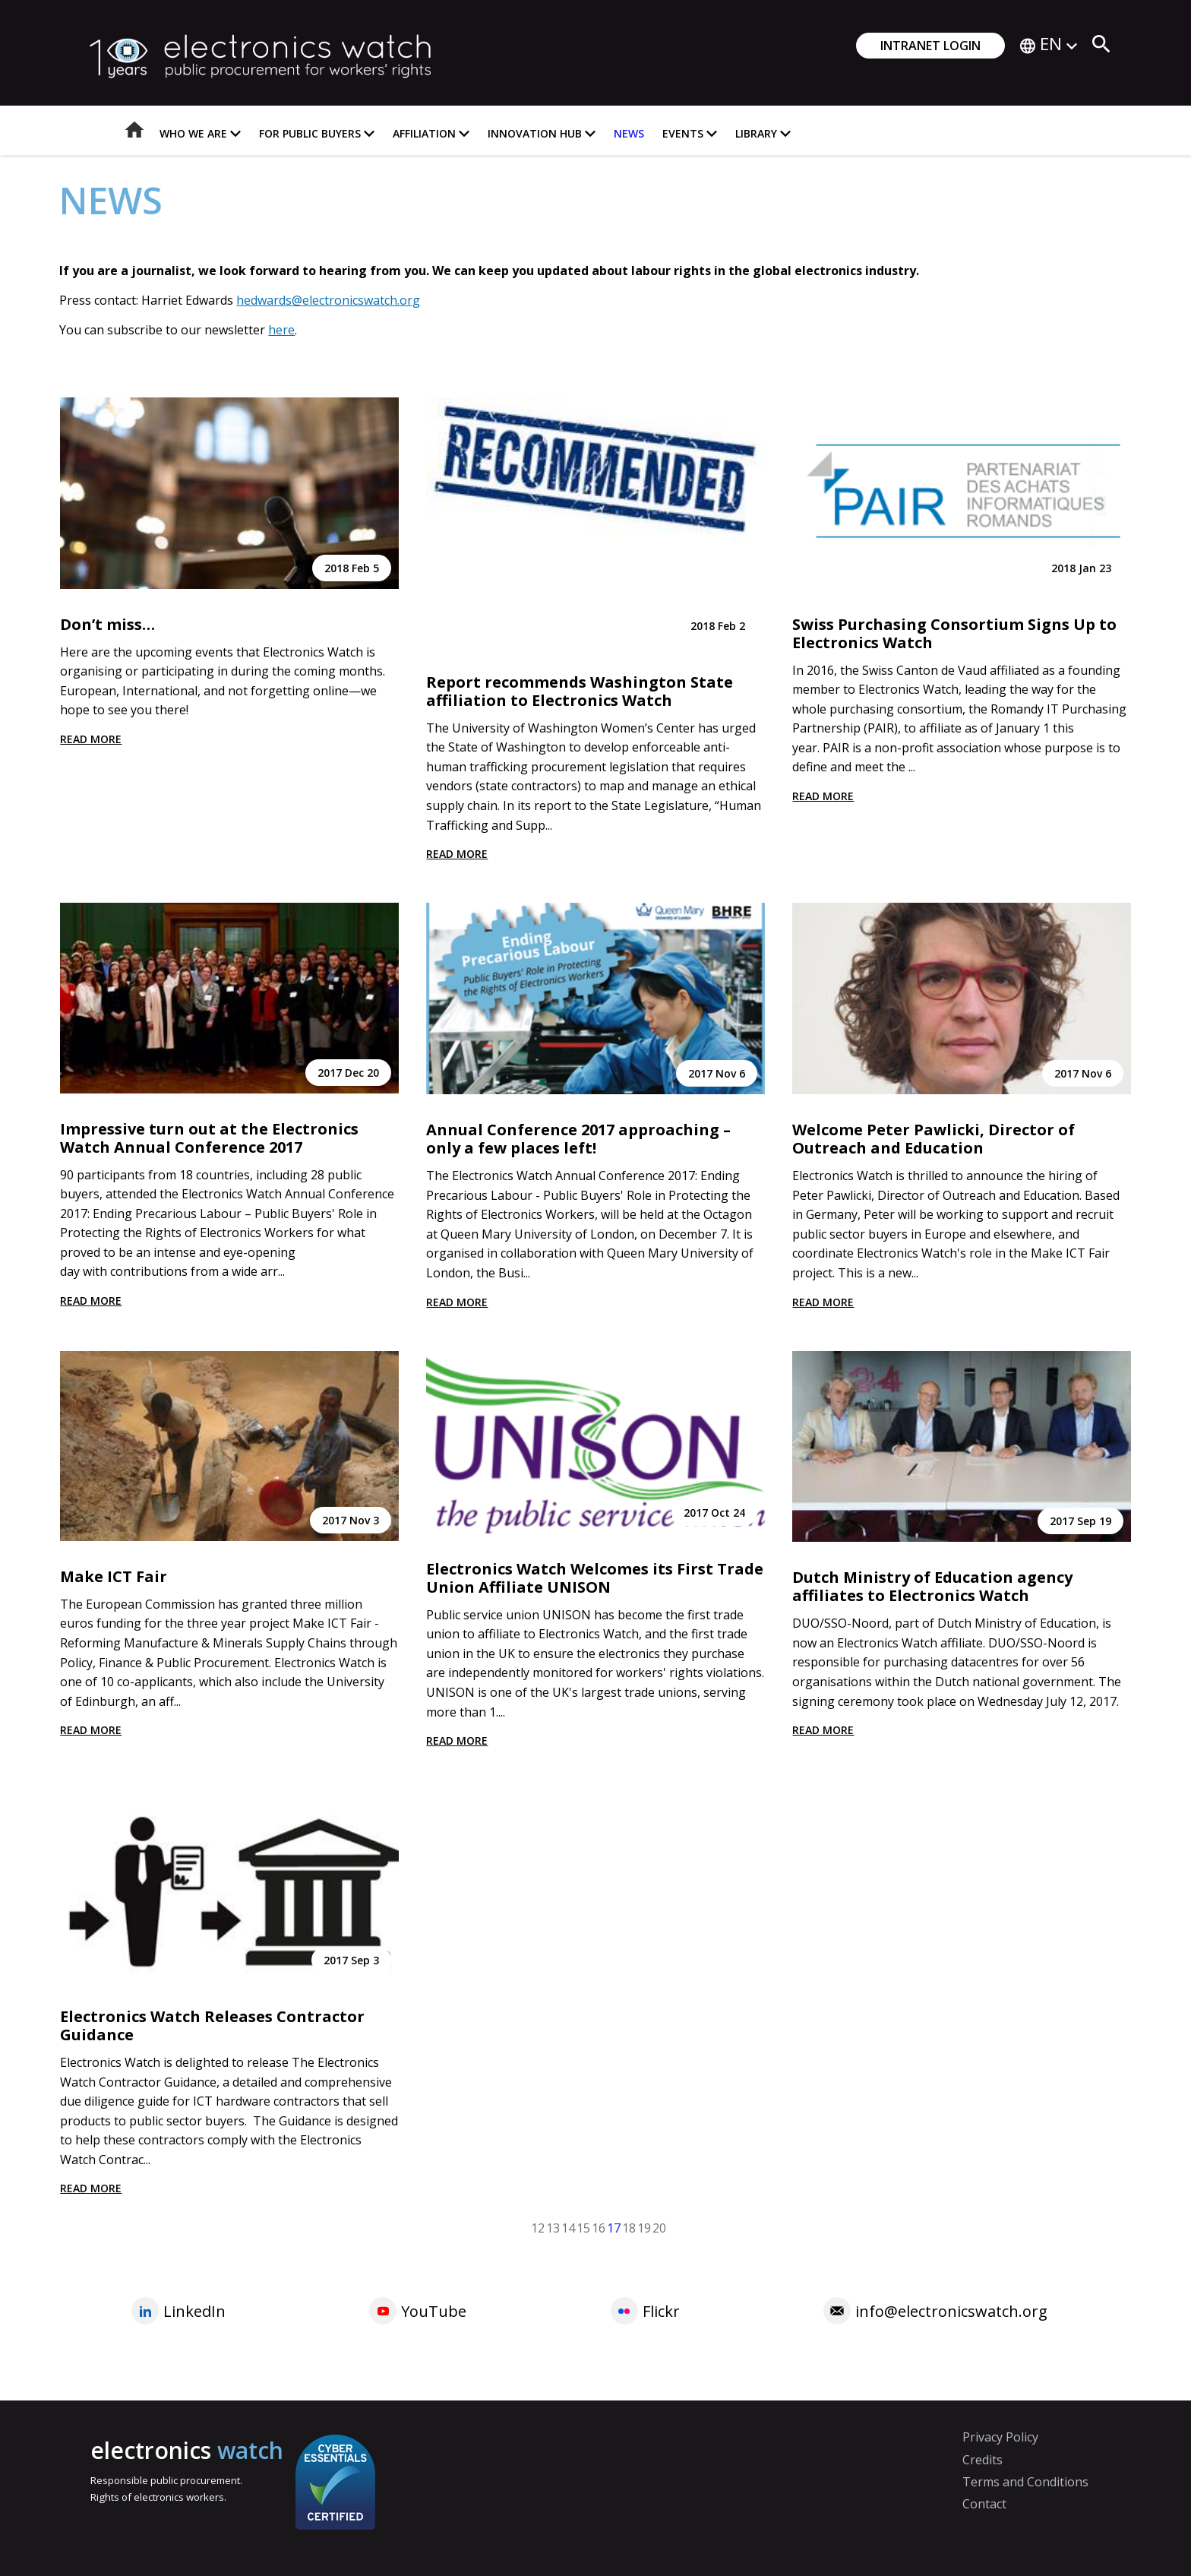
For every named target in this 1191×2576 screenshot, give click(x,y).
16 (598, 2227)
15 (583, 2227)
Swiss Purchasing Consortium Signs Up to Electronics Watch (954, 633)
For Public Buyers (316, 133)
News (629, 133)
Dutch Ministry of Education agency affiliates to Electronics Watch (932, 1586)
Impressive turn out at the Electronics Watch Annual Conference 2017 (209, 1138)
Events (689, 133)
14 (568, 2227)
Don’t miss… (107, 624)
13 (553, 2227)
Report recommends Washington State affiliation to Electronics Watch (579, 691)
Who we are (200, 133)
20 (659, 2227)
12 (538, 2227)
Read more (91, 739)
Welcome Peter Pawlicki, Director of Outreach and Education (933, 1138)
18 (629, 2227)
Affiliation (431, 133)
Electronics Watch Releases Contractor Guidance (212, 2025)
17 (614, 2227)
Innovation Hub (542, 133)
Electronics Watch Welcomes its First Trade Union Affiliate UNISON (594, 1578)
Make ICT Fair (113, 1576)
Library (763, 133)
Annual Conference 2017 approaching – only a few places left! (578, 1138)
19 (644, 2227)
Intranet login (930, 45)
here (281, 329)
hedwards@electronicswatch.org (328, 300)
